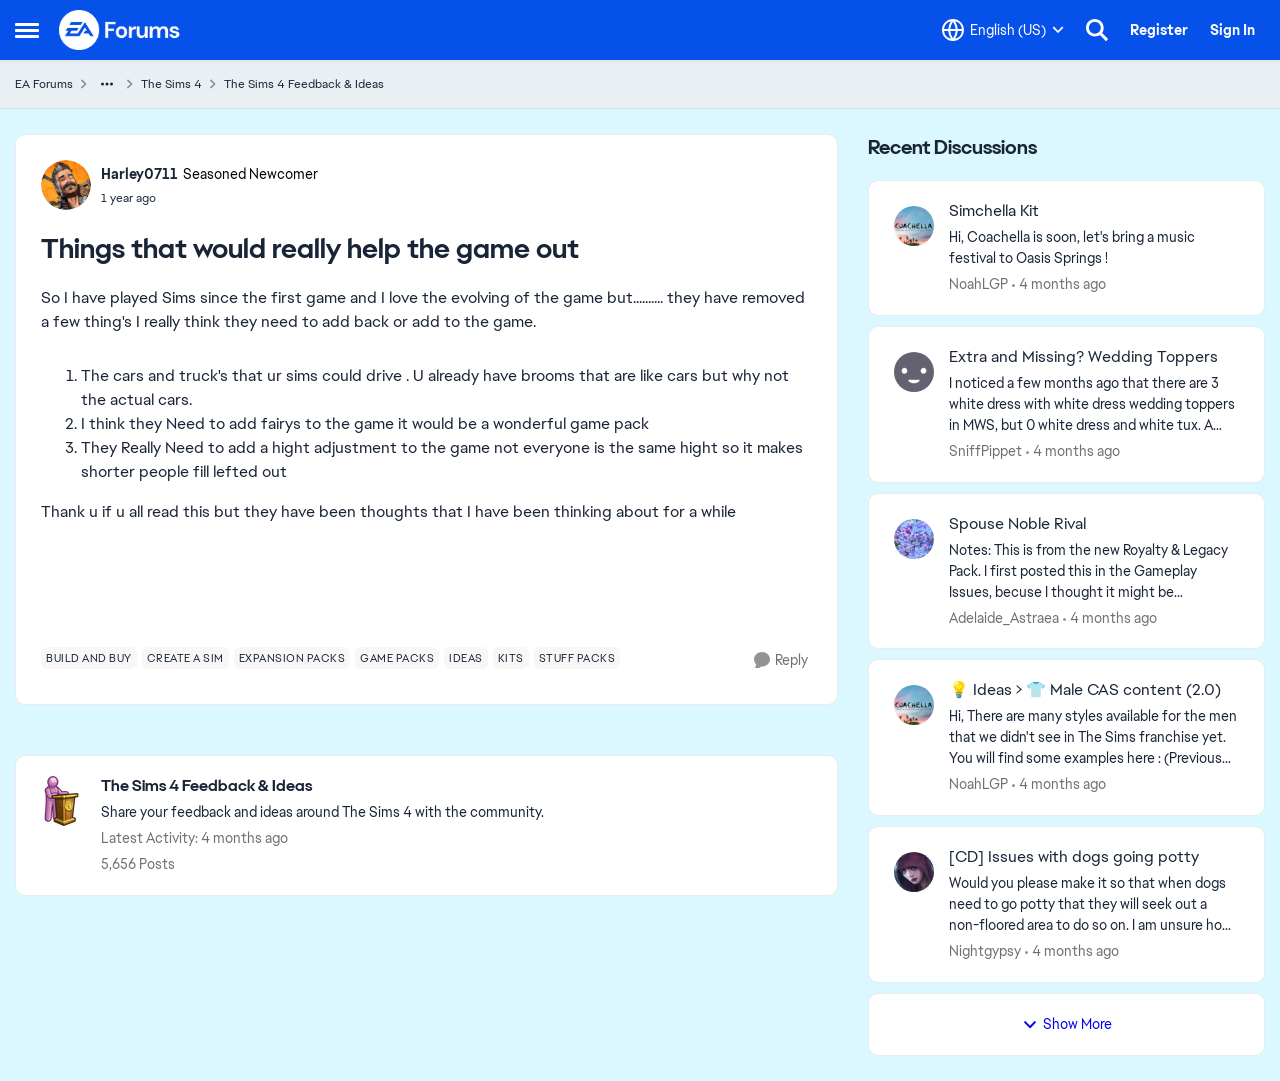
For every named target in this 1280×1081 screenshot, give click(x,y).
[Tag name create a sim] (185, 658)
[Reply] (781, 660)
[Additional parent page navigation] (107, 84)
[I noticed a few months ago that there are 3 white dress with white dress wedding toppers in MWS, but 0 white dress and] (1094, 404)
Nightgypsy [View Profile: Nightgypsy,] (985, 951)
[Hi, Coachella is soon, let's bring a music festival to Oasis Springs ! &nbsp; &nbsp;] (1094, 248)
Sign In (1232, 30)
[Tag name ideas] (466, 658)
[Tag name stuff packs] (577, 658)
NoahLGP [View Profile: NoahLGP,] (978, 284)
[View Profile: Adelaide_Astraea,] (914, 539)
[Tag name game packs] (397, 658)
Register (1159, 30)
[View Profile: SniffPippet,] (914, 372)
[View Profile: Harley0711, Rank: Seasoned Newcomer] (66, 185)
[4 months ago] (1059, 284)
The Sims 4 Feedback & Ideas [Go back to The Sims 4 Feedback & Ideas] (304, 84)
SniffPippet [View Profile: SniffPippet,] (985, 451)
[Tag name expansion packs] (292, 658)
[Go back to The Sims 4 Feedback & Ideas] (322, 786)
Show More (1067, 1024)
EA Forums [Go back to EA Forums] (44, 84)
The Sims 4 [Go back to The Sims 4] (171, 84)
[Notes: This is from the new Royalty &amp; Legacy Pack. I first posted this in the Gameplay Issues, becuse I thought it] (1094, 570)
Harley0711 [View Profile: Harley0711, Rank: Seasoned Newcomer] (139, 174)
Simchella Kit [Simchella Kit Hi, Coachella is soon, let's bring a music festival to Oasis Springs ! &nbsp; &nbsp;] (994, 211)
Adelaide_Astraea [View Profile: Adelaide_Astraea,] (1004, 617)
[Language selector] (1003, 30)
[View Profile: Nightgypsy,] (914, 872)
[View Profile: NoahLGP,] (914, 226)
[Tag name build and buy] (89, 658)
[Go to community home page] (120, 30)
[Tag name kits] (511, 658)
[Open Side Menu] (27, 30)
